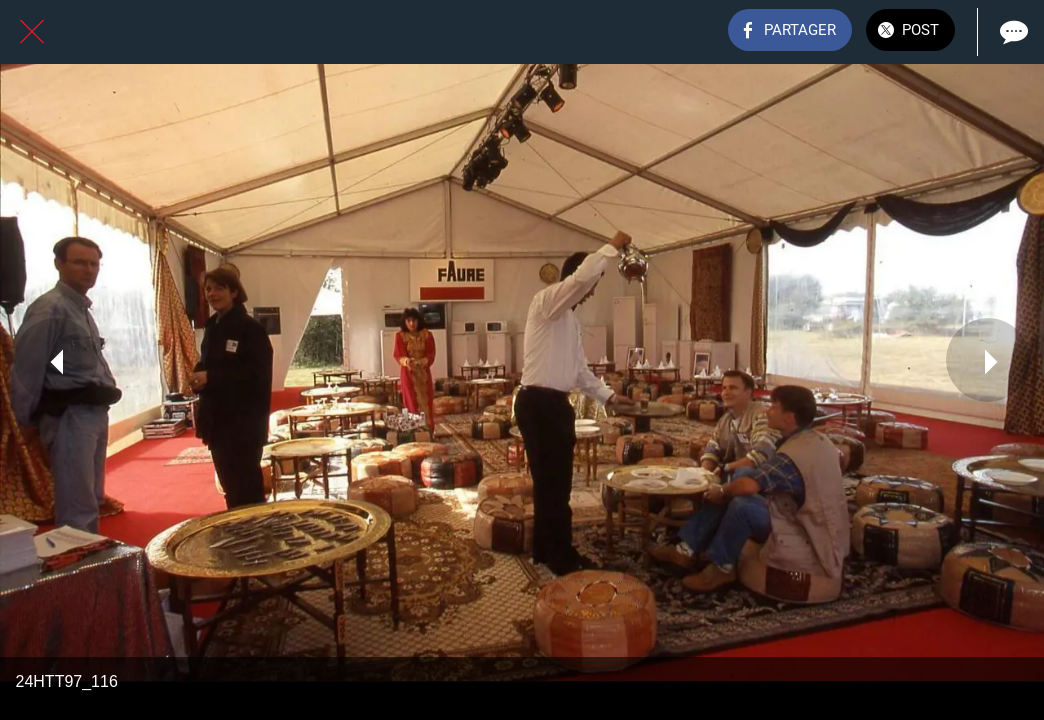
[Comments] (1012, 32)
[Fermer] (32, 32)
